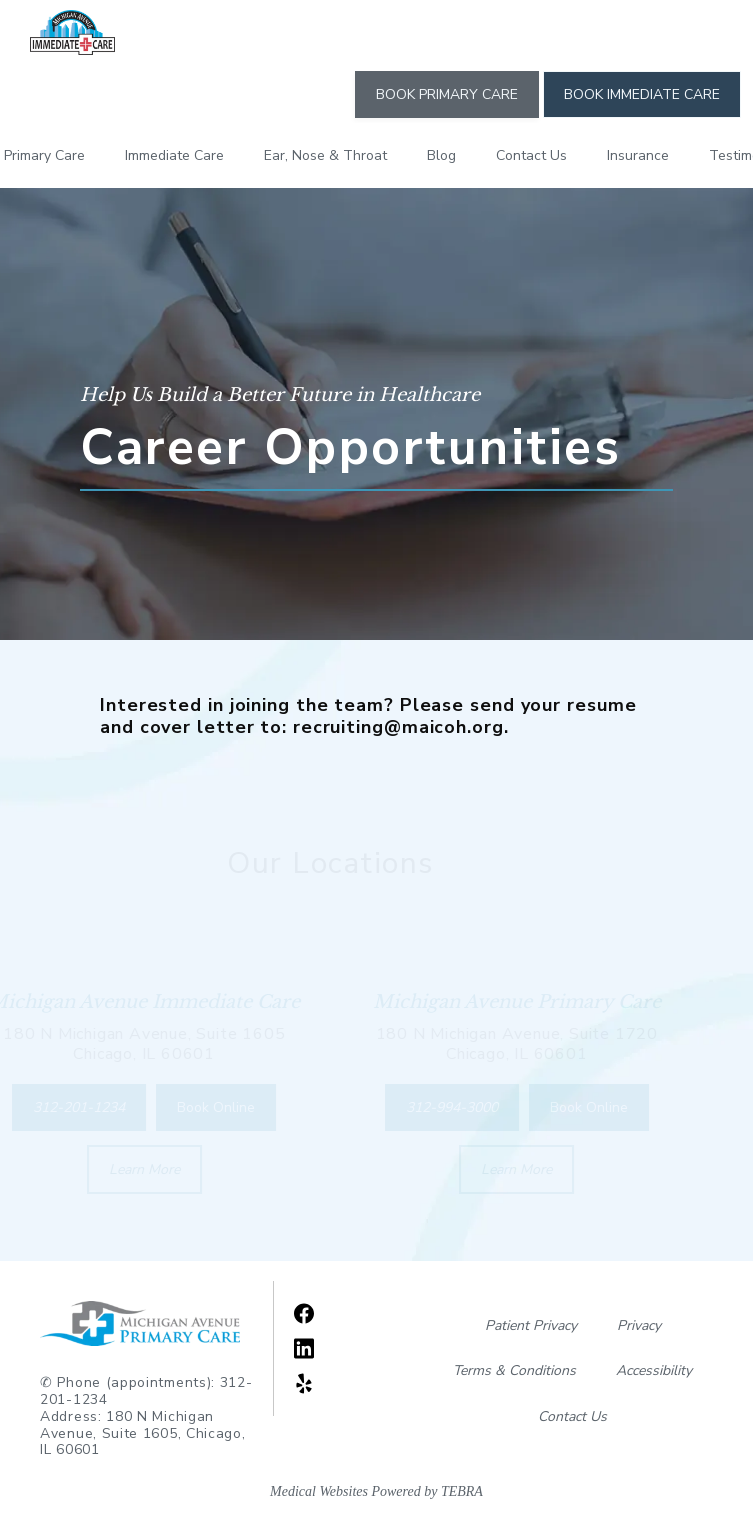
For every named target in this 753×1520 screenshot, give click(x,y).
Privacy (639, 1325)
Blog (441, 155)
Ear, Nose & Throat (325, 155)
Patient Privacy (531, 1325)
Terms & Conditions (514, 1370)
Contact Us (531, 155)
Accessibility (654, 1370)
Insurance (638, 155)
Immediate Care (174, 155)
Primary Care (44, 155)
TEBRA (462, 1491)
